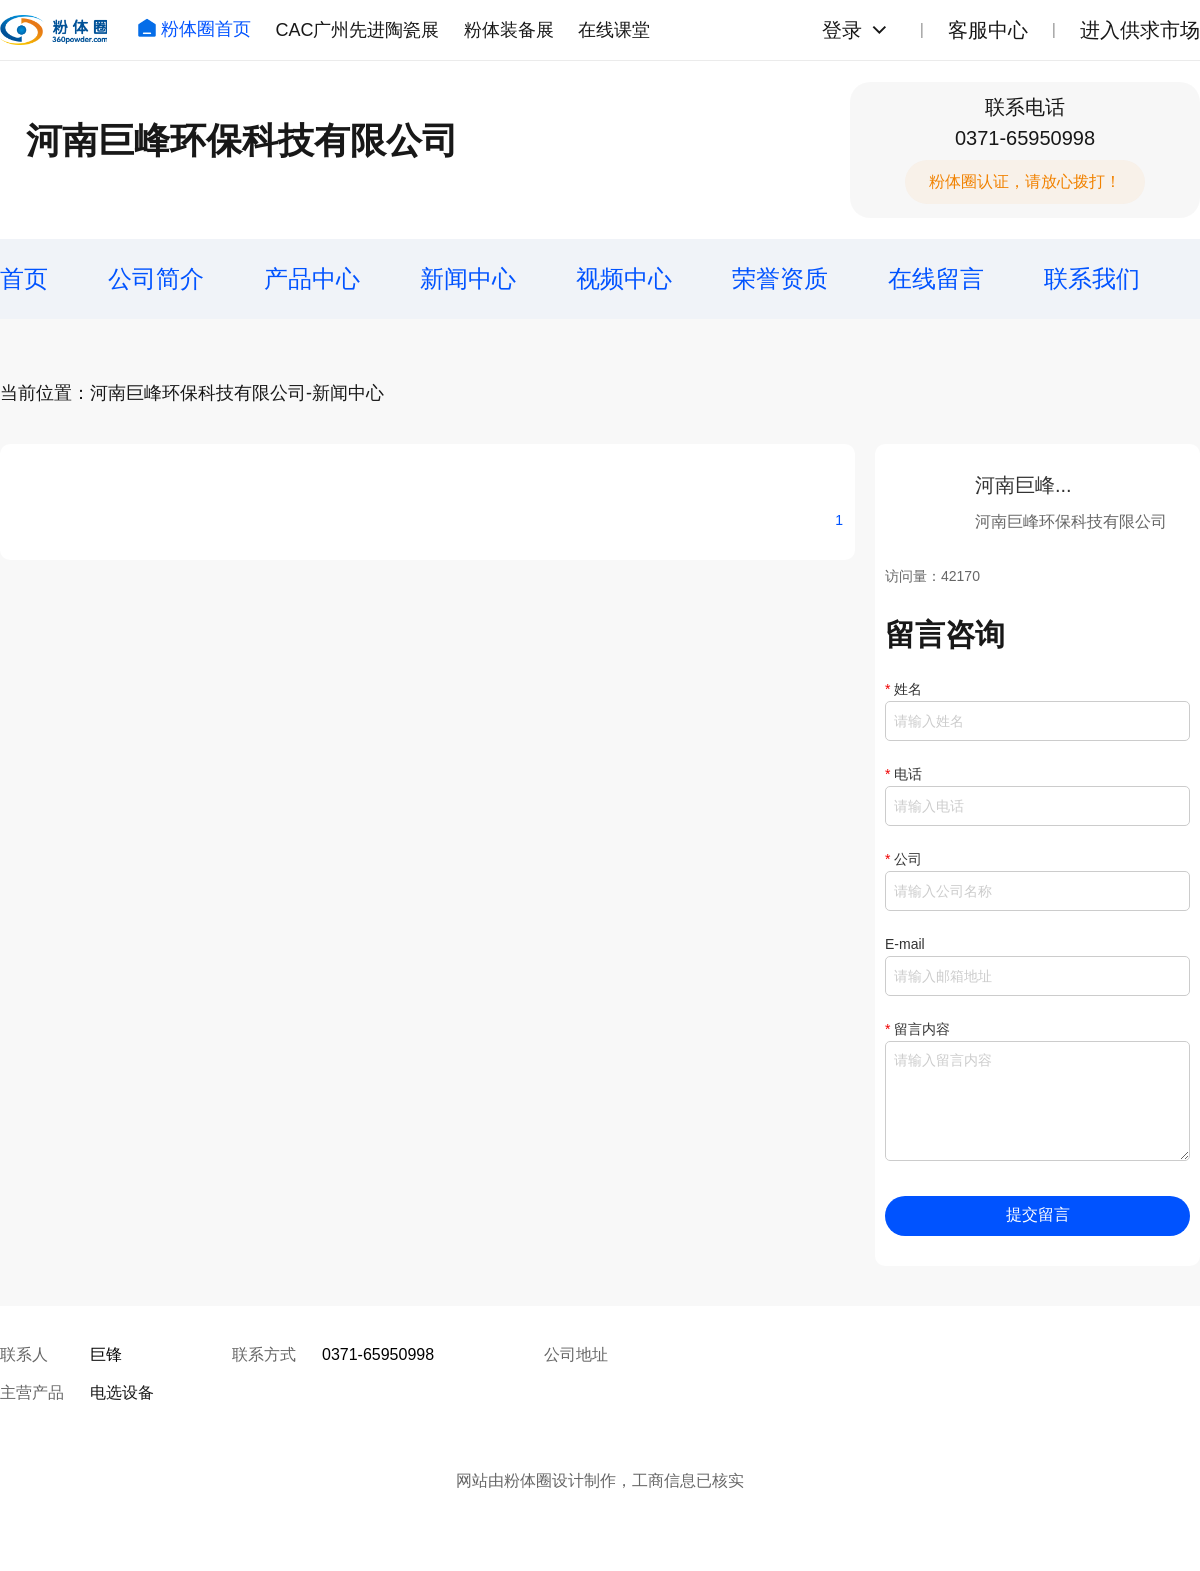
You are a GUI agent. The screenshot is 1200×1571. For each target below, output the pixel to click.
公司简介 (156, 278)
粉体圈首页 (194, 29)
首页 (24, 278)
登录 (842, 30)
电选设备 (122, 1392)
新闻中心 (468, 278)
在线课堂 (614, 30)
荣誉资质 (780, 278)
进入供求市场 (1140, 30)
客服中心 (988, 30)
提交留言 (1038, 1214)
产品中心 (312, 278)
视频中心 (624, 278)
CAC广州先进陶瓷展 (357, 30)
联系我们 (1092, 278)
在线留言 (936, 278)
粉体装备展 (509, 30)
